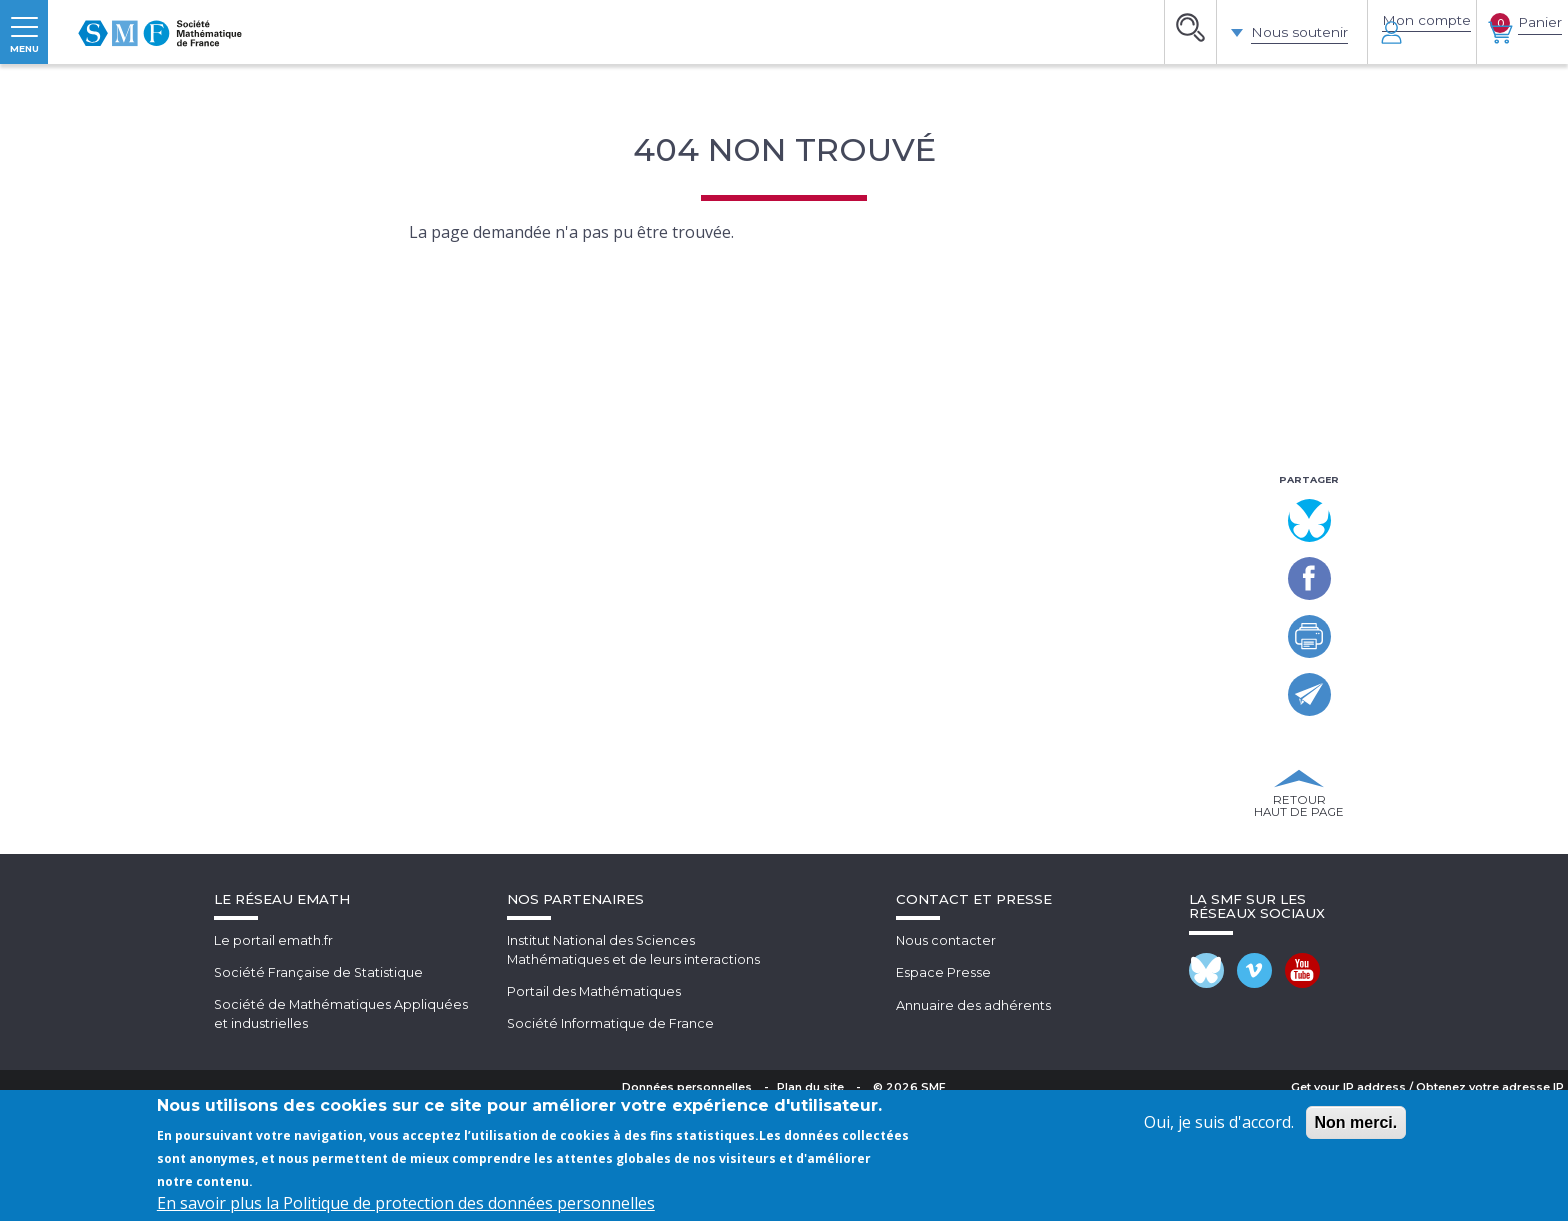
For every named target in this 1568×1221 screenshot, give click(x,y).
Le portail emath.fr (273, 1056)
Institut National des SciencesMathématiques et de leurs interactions (634, 1065)
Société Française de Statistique (319, 1088)
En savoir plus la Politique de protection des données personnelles (406, 1203)
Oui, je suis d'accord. (1219, 1122)
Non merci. (1356, 1122)
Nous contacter (946, 1056)
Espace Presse (943, 1088)
